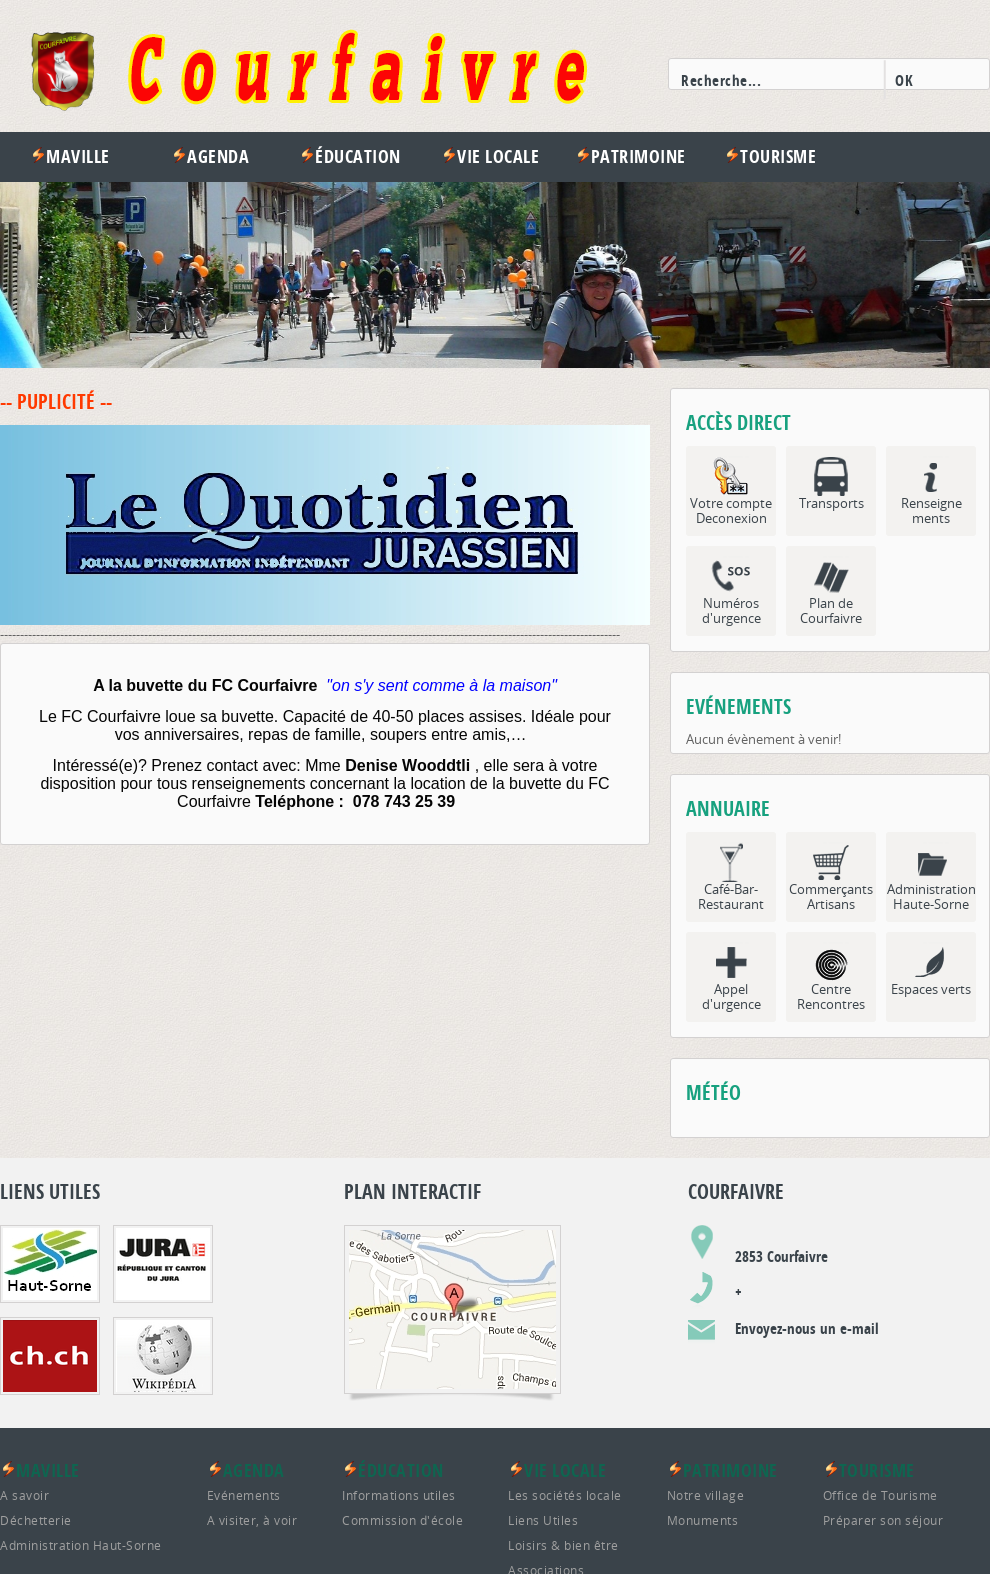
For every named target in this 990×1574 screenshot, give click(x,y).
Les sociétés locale (565, 1495)
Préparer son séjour (883, 1520)
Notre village (706, 1495)
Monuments (703, 1520)
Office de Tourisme (880, 1495)
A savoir (24, 1495)
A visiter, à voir (252, 1520)
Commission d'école (402, 1520)
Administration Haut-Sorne (81, 1545)
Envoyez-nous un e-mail (807, 1328)
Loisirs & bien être (563, 1545)
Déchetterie (36, 1520)
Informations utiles (399, 1495)
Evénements (244, 1495)
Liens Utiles (543, 1520)
